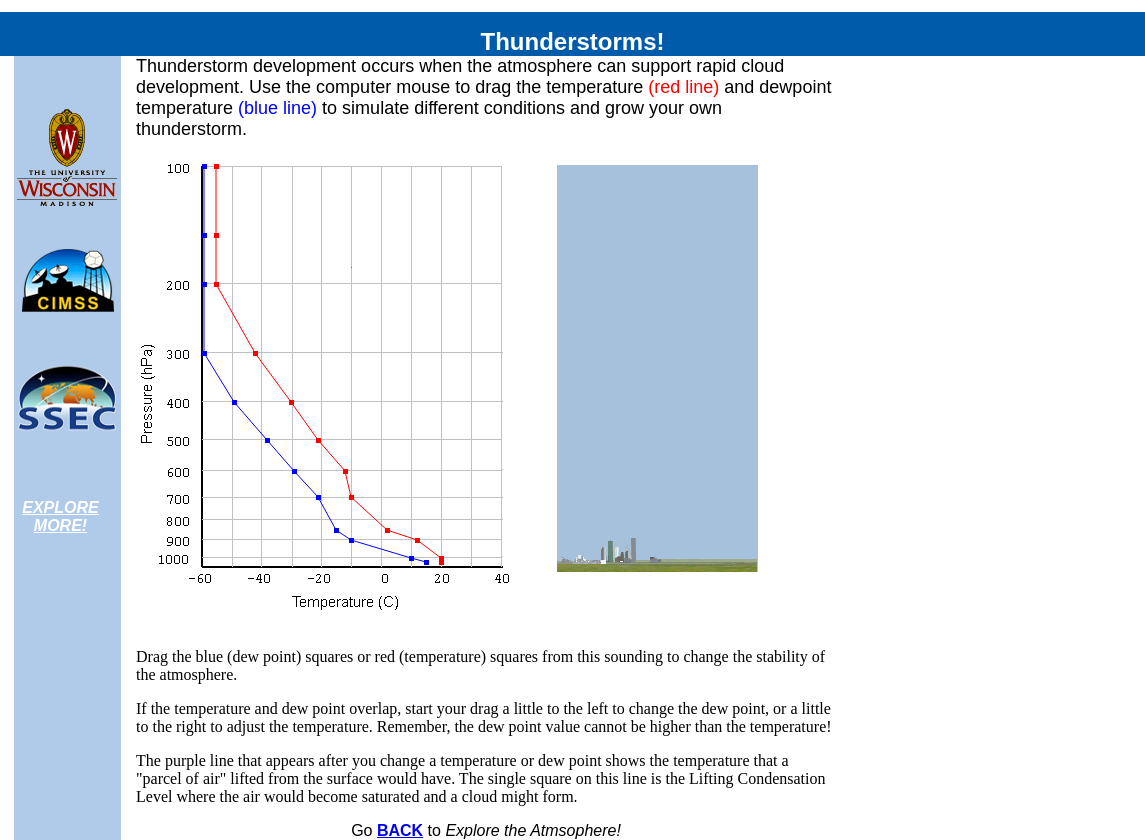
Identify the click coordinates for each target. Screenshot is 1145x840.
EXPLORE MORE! (60, 516)
